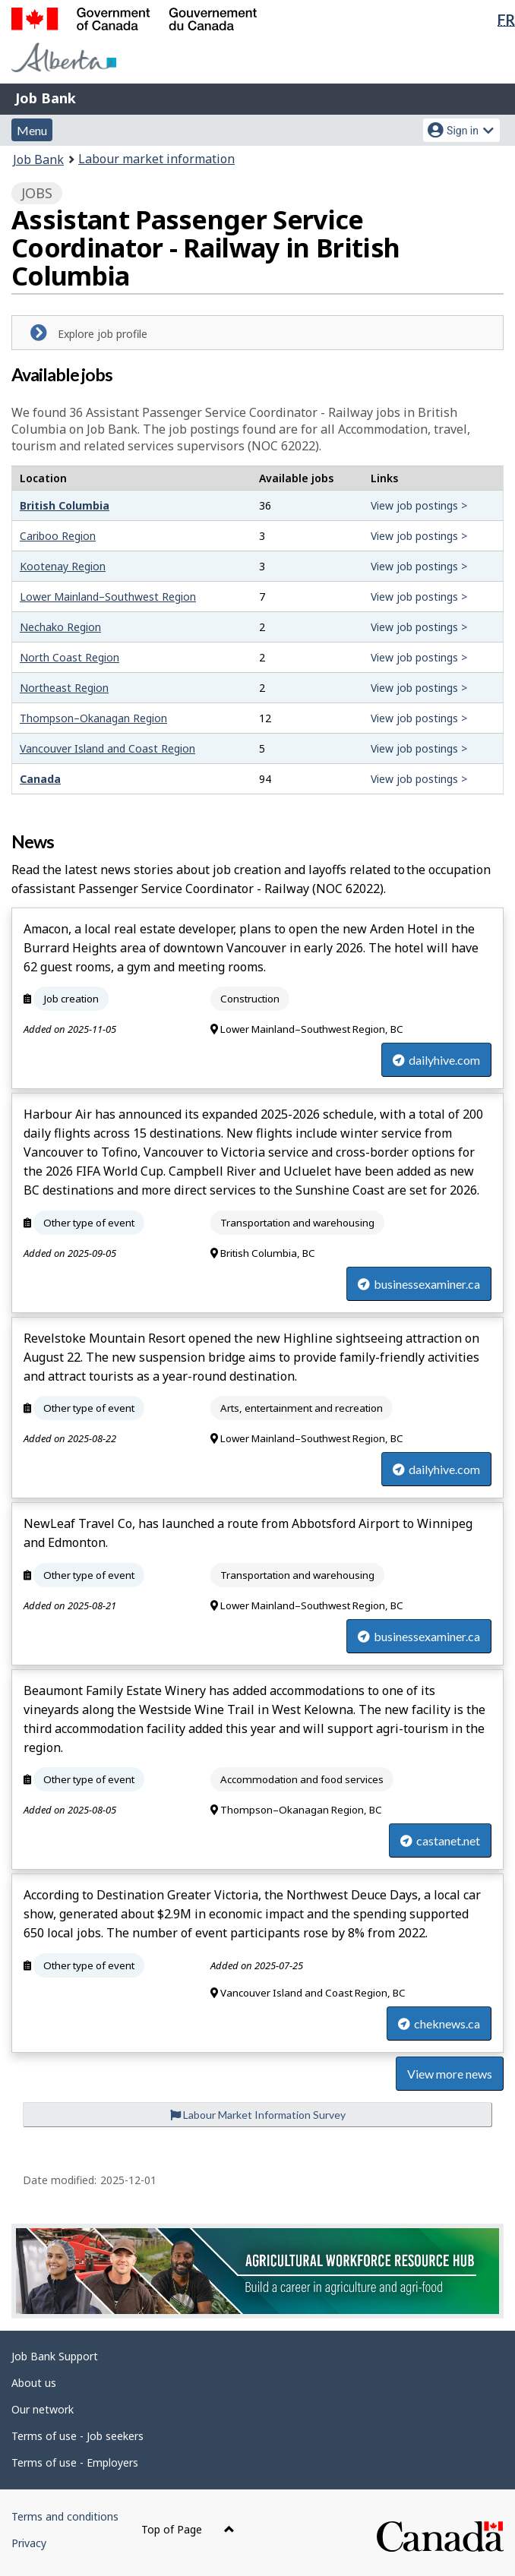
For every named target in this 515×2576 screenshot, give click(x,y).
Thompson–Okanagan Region (93, 718)
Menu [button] (32, 130)
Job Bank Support (54, 2356)
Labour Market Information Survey (258, 2114)
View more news (449, 2073)
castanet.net (440, 1840)
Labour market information (156, 158)
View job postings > (419, 505)
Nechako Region (60, 627)
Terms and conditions (64, 2516)
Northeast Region (64, 687)
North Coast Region (69, 657)
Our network (42, 2409)
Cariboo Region (58, 536)
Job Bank (45, 98)
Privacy (28, 2543)
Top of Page (188, 2529)
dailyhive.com (436, 1060)
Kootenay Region (63, 566)
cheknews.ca (439, 2023)
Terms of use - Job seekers (77, 2436)
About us (33, 2383)
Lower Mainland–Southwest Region (108, 596)
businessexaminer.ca (419, 1284)
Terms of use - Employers (74, 2462)
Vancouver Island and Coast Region (107, 748)
